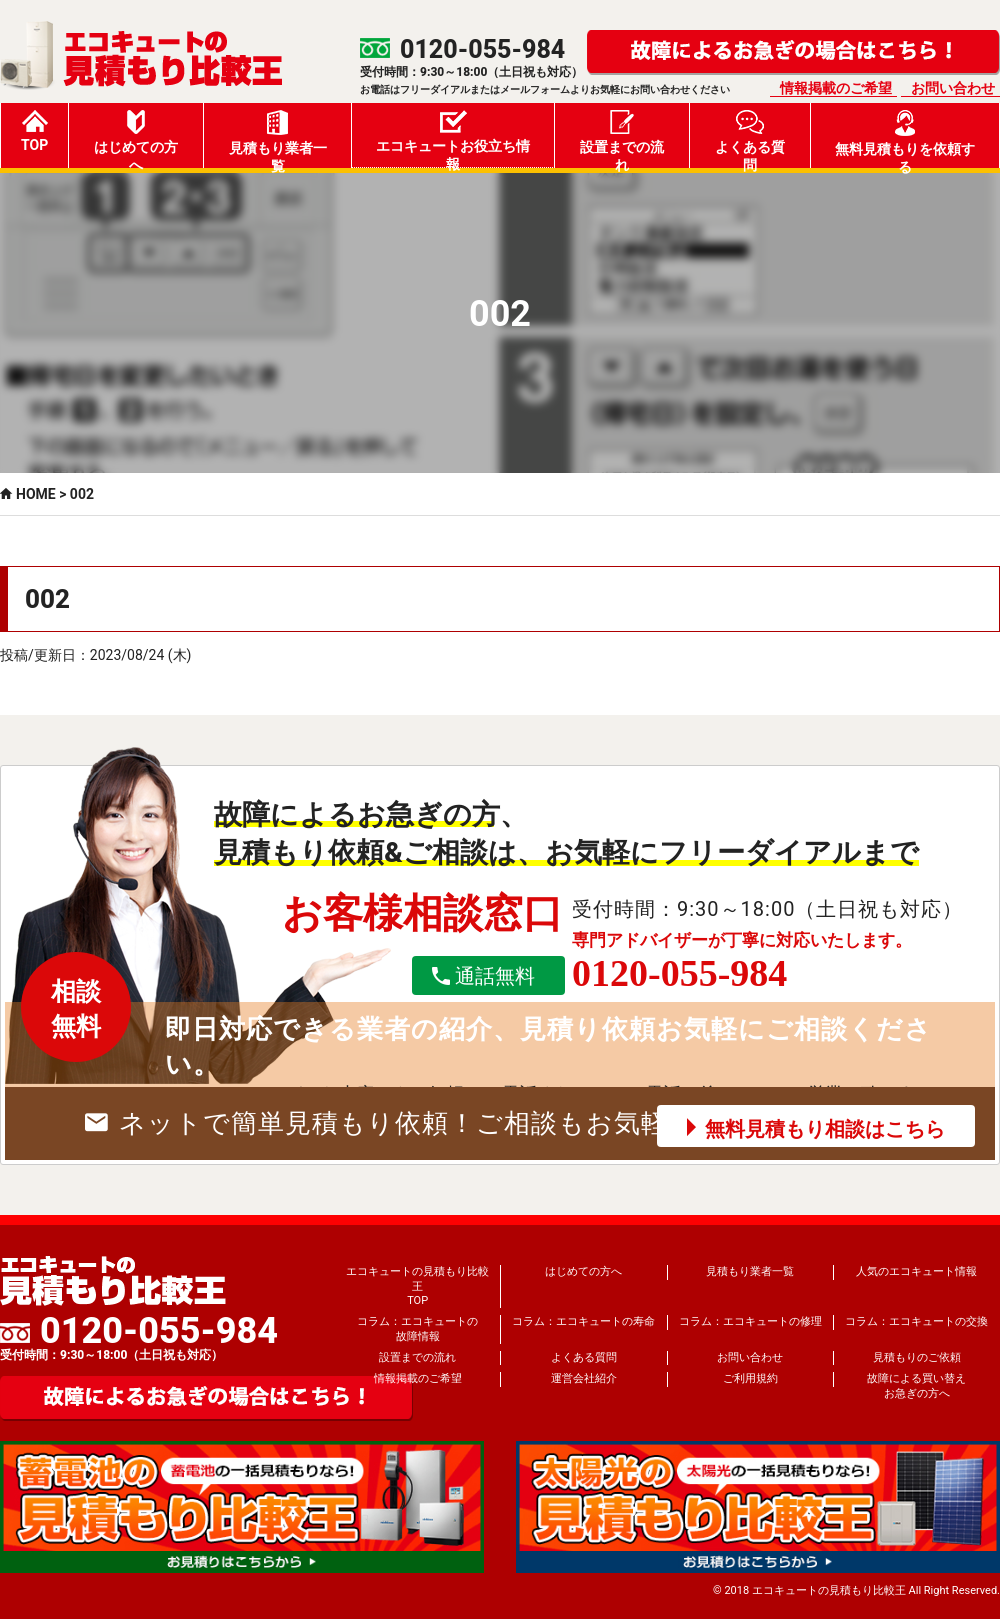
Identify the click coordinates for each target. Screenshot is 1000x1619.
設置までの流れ (622, 139)
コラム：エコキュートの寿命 (583, 1321)
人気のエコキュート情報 (916, 1271)
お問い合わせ (953, 88)
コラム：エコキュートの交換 (916, 1321)
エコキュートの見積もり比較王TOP (417, 1286)
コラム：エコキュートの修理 (750, 1321)
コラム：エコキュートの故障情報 (417, 1328)
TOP (34, 131)
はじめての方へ (136, 139)
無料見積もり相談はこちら (825, 1129)
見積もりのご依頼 (917, 1357)
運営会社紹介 (584, 1378)
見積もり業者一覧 (278, 139)
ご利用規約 (750, 1378)
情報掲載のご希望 (836, 88)
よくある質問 (750, 139)
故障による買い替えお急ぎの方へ (916, 1385)
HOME (36, 494)
